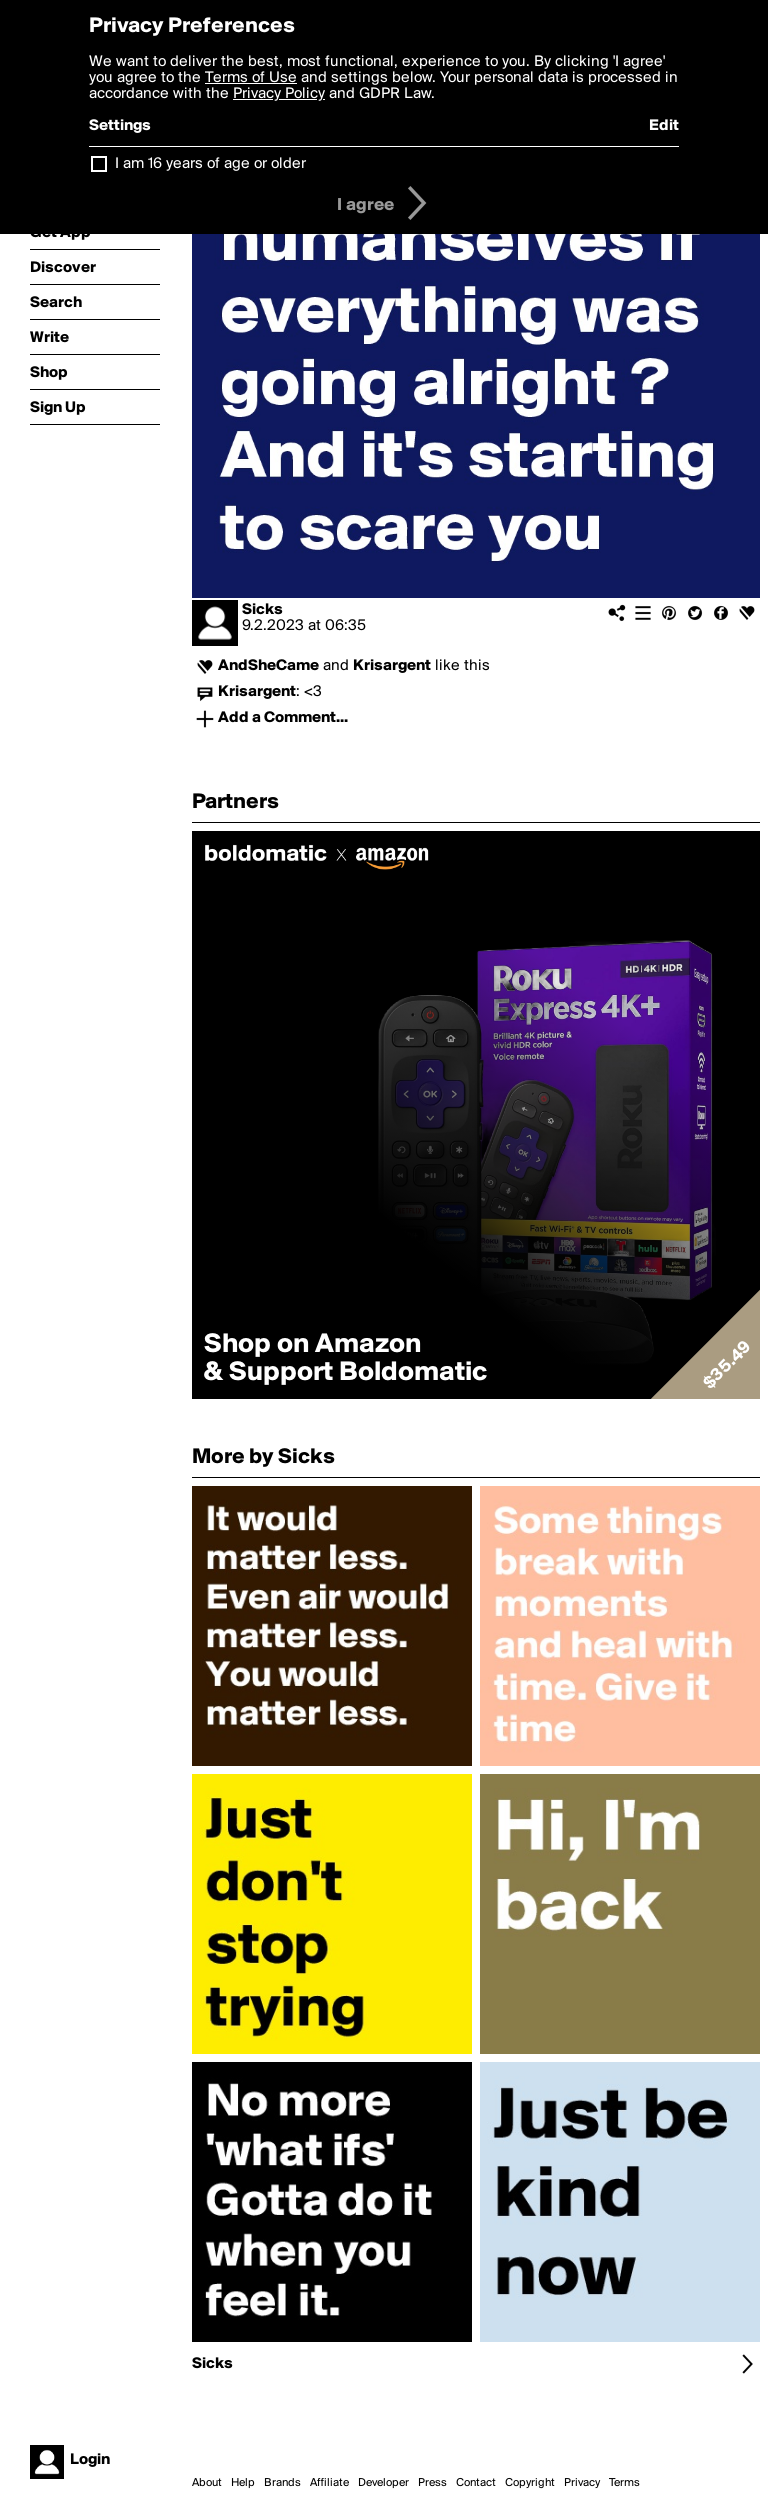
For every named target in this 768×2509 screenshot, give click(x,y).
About (207, 2483)
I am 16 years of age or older (210, 164)
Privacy (582, 2483)
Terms (624, 2483)
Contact (476, 2483)
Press (432, 2483)
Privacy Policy (279, 94)
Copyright (530, 2483)
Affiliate (329, 2483)
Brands (282, 2483)
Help (243, 2483)
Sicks (262, 610)
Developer (383, 2483)
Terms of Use (251, 78)
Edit (664, 126)
